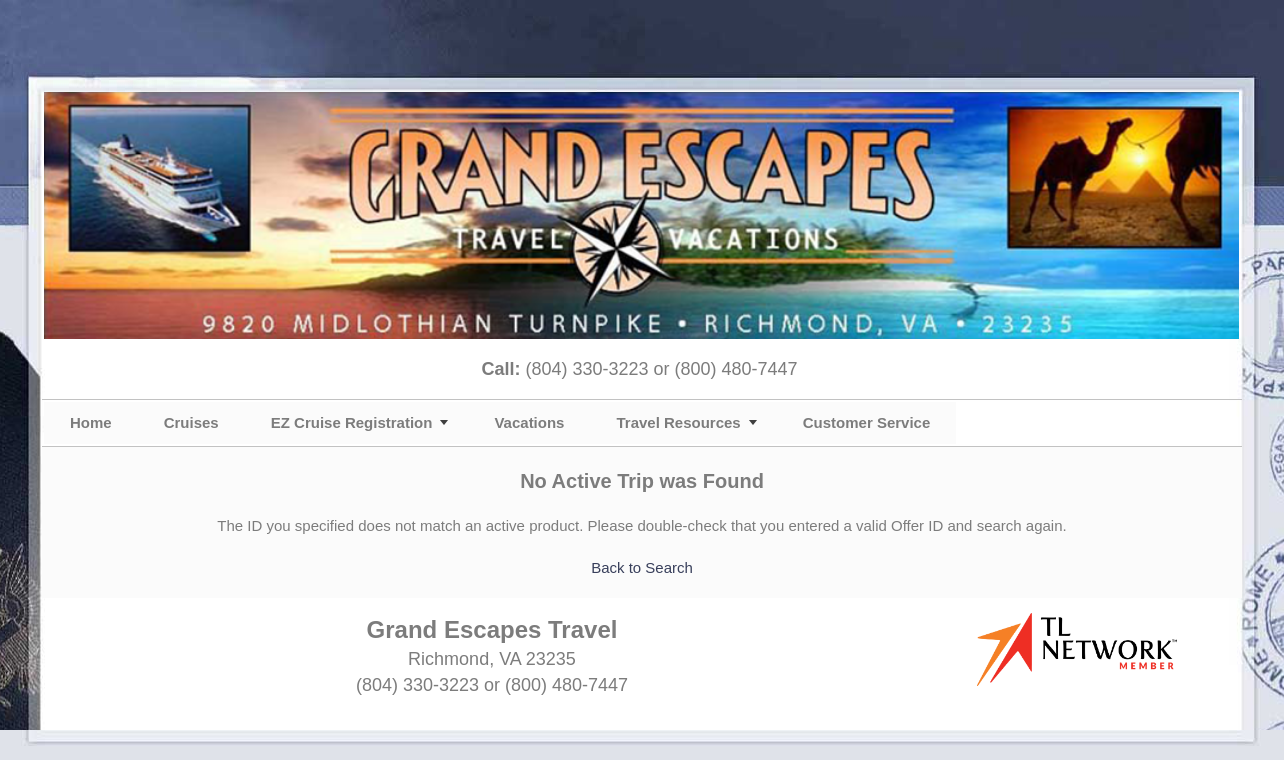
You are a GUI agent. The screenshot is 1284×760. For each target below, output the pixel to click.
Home (91, 422)
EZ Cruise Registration (352, 422)
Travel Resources (678, 422)
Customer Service (867, 422)
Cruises (191, 422)
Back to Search (642, 567)
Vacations (529, 422)
